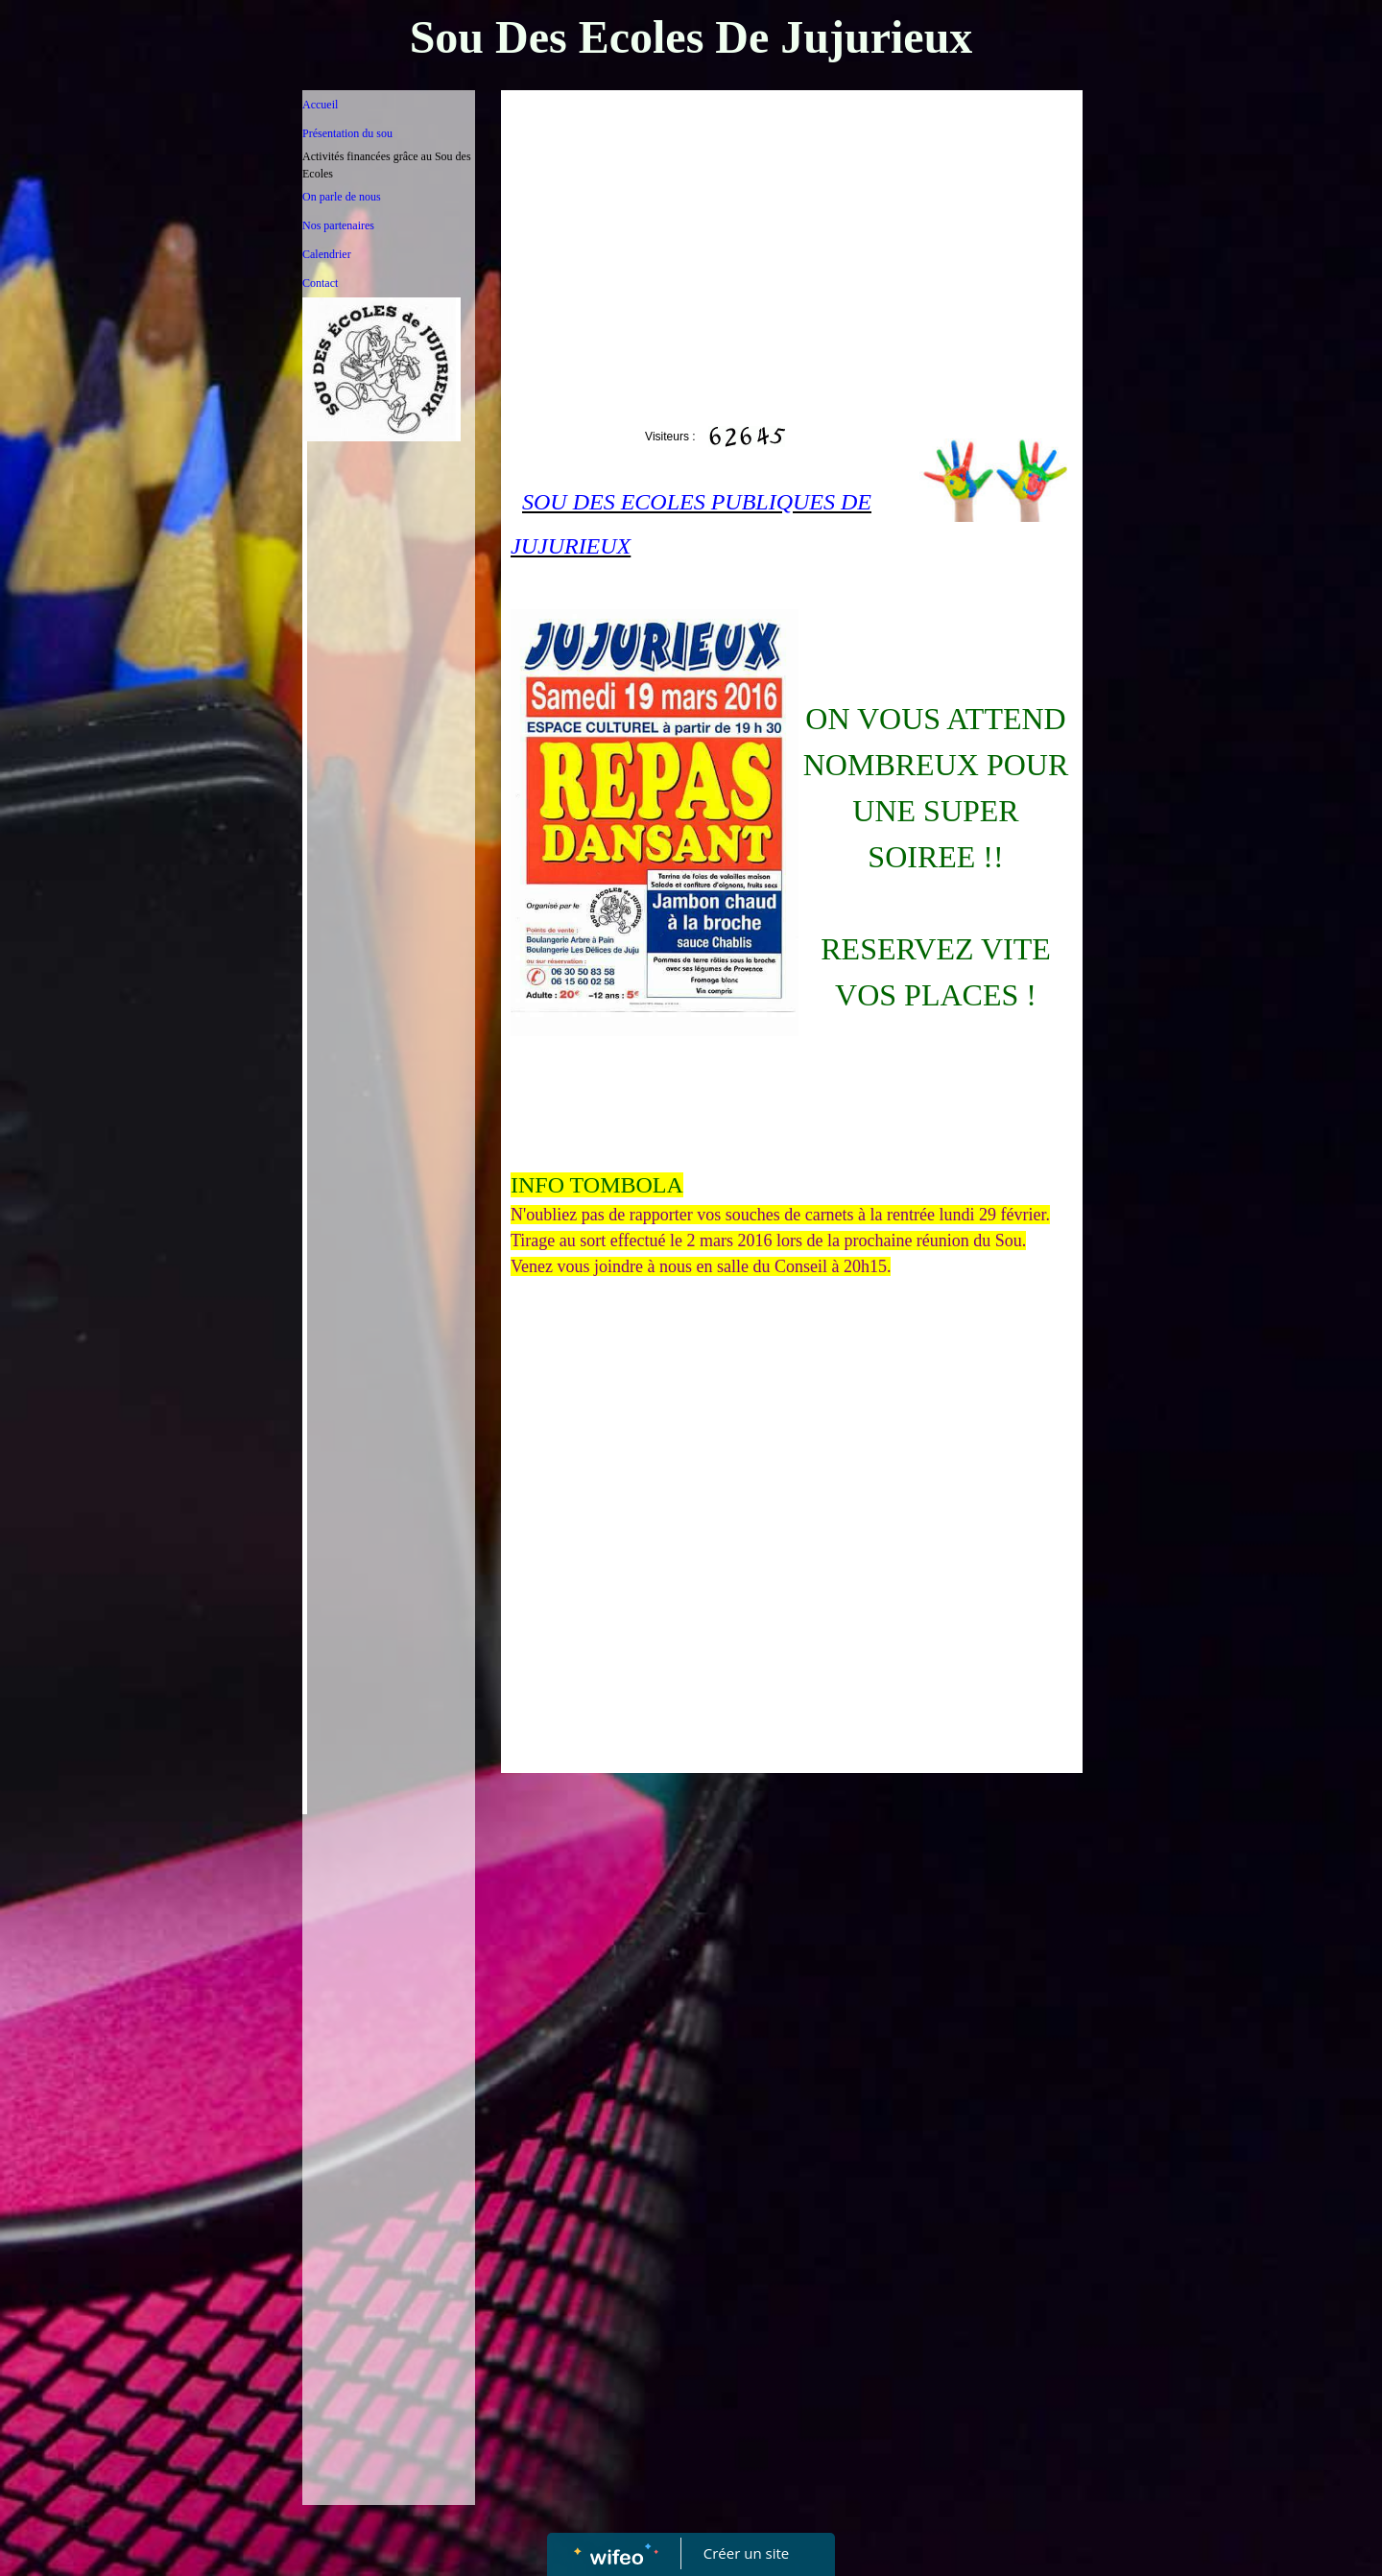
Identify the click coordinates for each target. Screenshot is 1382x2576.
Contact (320, 283)
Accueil (320, 104)
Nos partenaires (338, 225)
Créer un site (746, 2553)
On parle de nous (341, 196)
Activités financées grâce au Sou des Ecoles (386, 165)
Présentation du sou (347, 133)
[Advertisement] (388, 2207)
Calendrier (326, 254)
